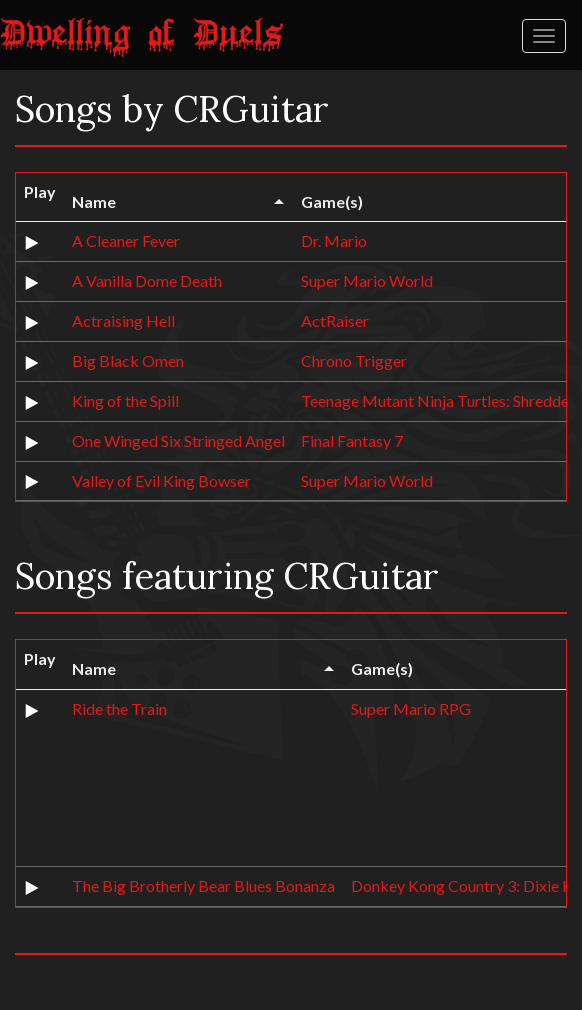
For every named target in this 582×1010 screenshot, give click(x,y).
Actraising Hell (123, 320)
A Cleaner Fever (126, 240)
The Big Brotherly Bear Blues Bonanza (203, 885)
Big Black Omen (128, 360)
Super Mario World (367, 280)
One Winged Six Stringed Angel (178, 440)
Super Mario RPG (411, 708)
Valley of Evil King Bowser (161, 480)
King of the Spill (125, 400)
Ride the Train (119, 708)
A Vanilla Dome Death (147, 280)
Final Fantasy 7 (352, 440)
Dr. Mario (334, 240)
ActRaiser (335, 320)
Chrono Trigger (354, 360)
